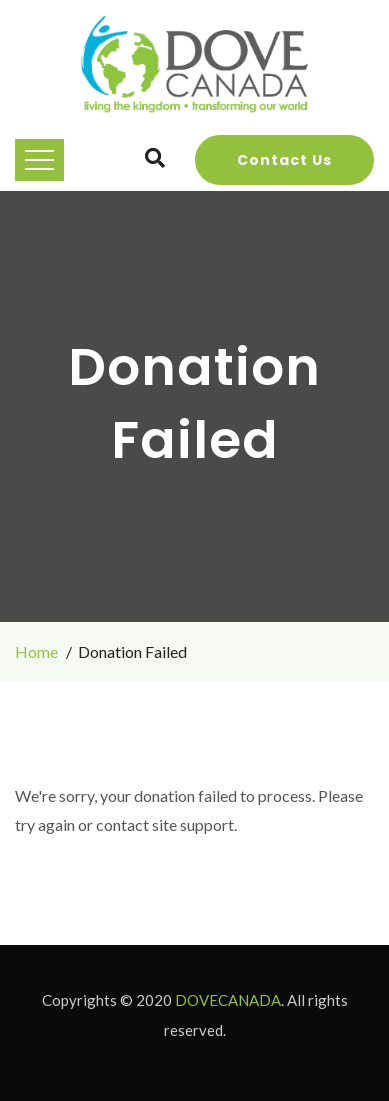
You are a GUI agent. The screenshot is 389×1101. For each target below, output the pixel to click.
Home (36, 651)
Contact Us (284, 160)
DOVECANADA (228, 1000)
